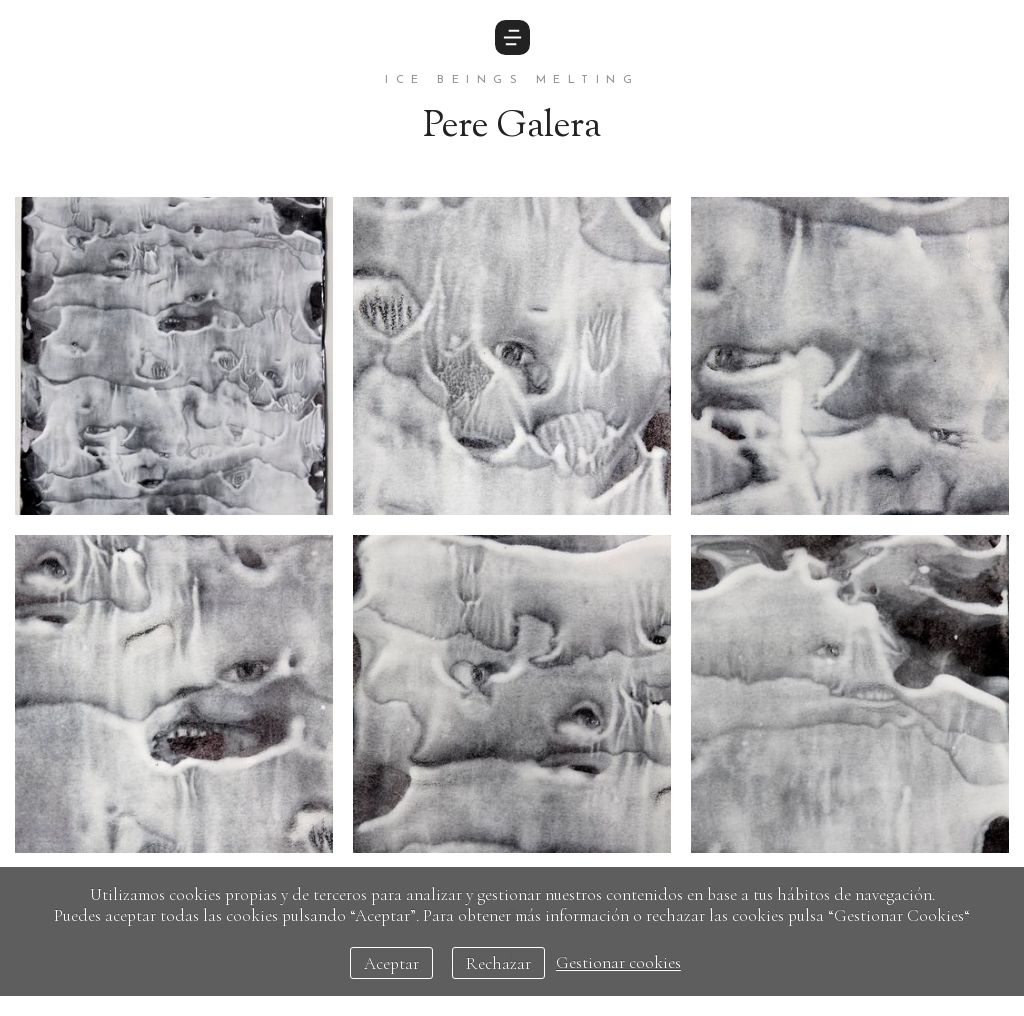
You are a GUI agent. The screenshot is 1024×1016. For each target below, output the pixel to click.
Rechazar (498, 963)
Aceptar (391, 963)
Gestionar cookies (618, 963)
